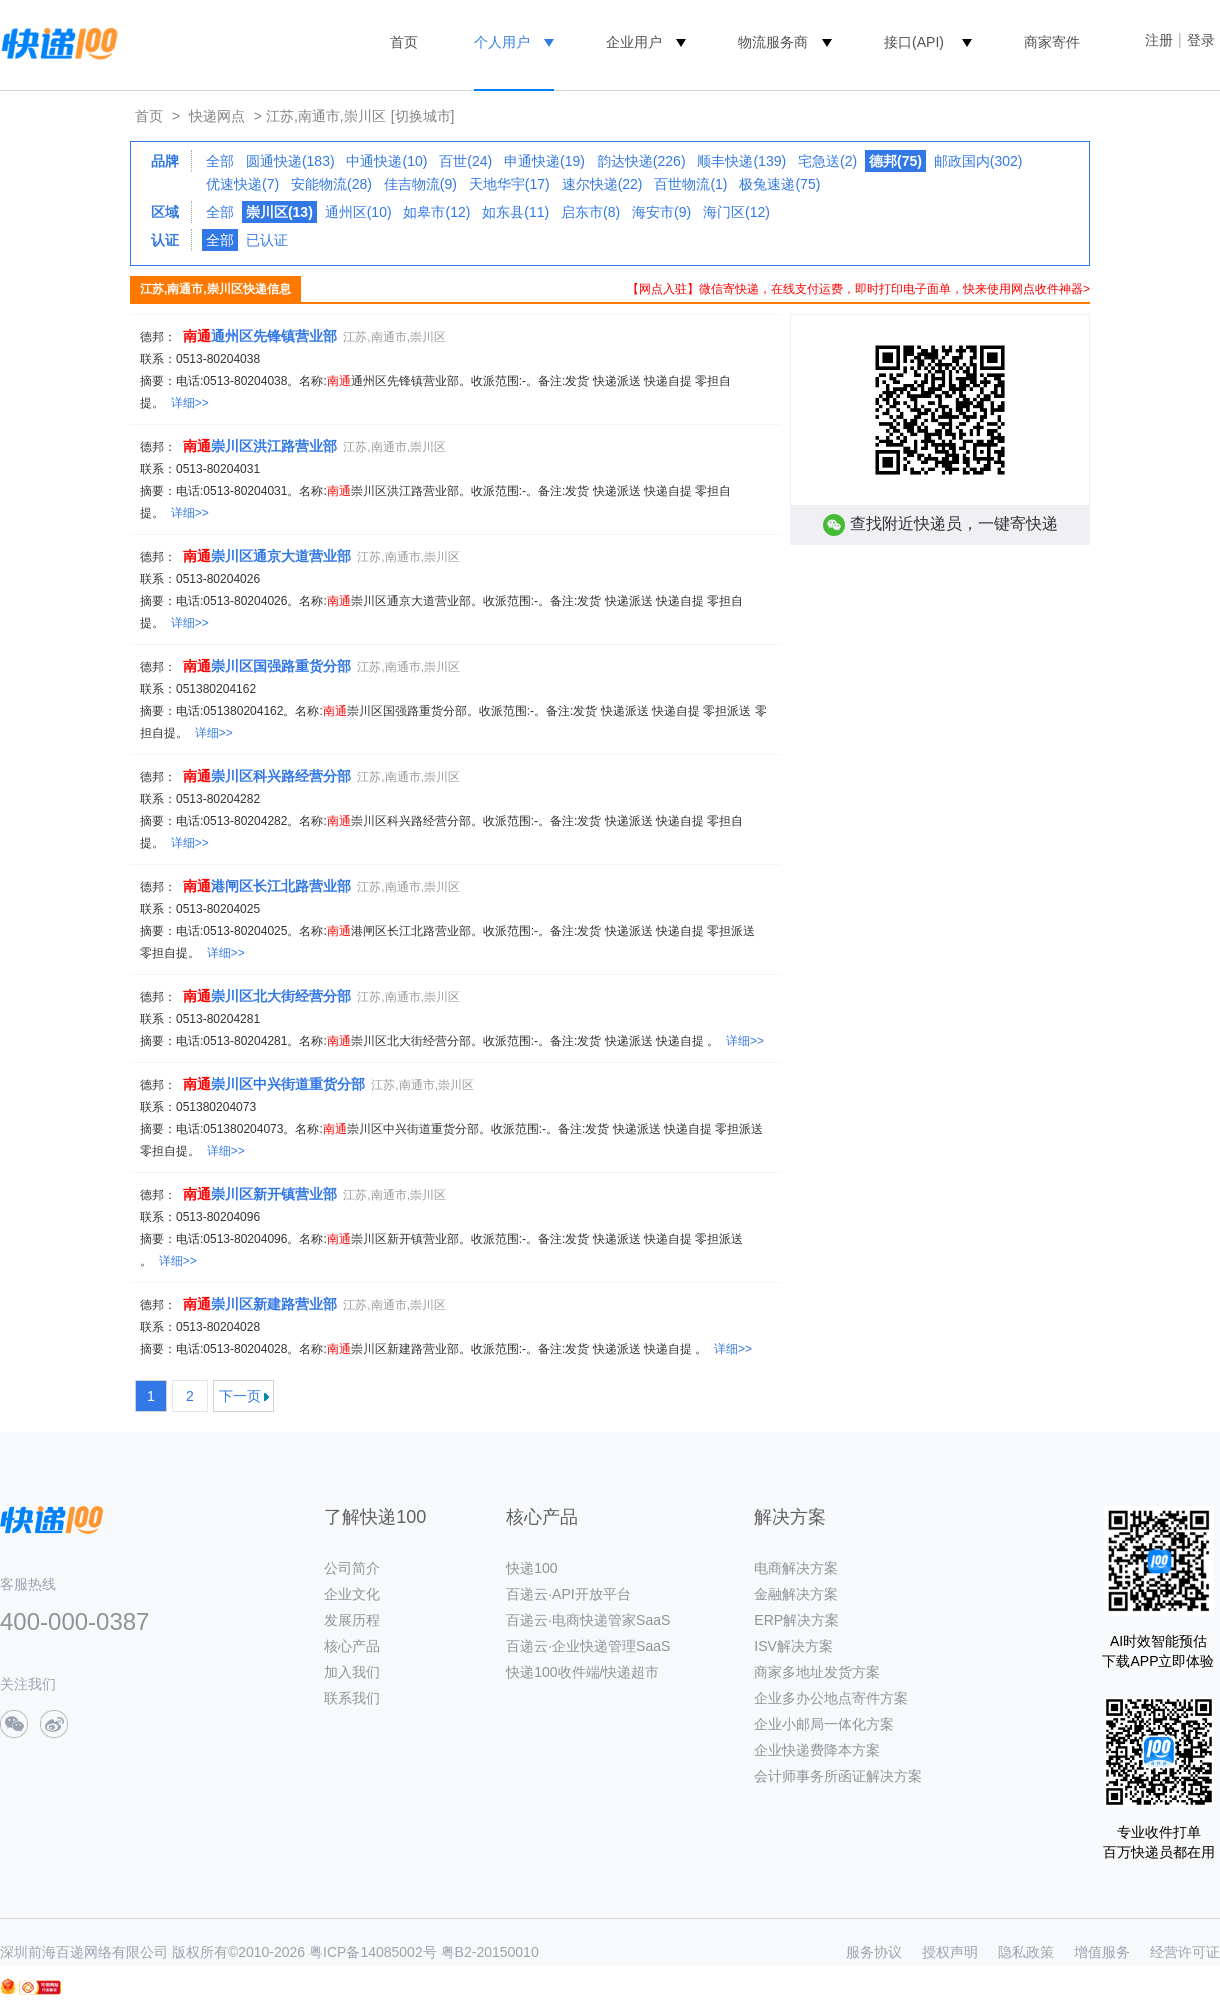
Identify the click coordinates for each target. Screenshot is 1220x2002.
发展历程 (352, 1620)
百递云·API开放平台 (568, 1594)
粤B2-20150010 (490, 1952)
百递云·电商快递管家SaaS (588, 1620)
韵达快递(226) (641, 161)
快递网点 (217, 116)
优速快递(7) (242, 184)
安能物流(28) (331, 184)
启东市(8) (590, 212)
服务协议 (874, 1952)
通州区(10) (358, 212)
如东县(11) (515, 212)
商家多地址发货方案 (817, 1672)
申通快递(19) (544, 161)
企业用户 (634, 42)
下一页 (240, 1396)
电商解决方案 (796, 1568)
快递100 (531, 1568)
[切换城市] (423, 116)
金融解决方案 (796, 1594)
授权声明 (950, 1952)
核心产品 (352, 1646)
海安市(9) (661, 212)
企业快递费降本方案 (817, 1750)
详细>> (190, 403)
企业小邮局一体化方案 (824, 1724)
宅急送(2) (827, 161)
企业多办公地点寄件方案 (831, 1698)
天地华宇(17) (509, 184)
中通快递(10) (386, 161)
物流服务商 (773, 42)
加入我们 (352, 1672)
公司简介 (352, 1568)
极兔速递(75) (779, 184)
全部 (220, 161)
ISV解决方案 (793, 1646)
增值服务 (1102, 1952)
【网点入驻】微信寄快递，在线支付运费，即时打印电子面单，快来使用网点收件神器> (858, 289)
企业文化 (352, 1594)
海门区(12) (736, 212)
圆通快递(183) (290, 161)
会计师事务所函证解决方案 (838, 1776)
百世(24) (465, 161)
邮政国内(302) (978, 161)
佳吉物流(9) (420, 184)
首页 (404, 42)
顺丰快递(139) (741, 161)
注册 (1159, 40)
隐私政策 (1026, 1952)
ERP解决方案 (796, 1620)
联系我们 (352, 1698)
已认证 (267, 240)
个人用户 (502, 42)
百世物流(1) (690, 184)
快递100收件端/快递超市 (582, 1672)
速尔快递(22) (602, 184)
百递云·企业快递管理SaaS (588, 1646)
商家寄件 (1052, 42)
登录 (1201, 40)
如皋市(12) (436, 212)
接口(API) (914, 42)
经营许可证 (1185, 1952)
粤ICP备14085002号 (373, 1952)
